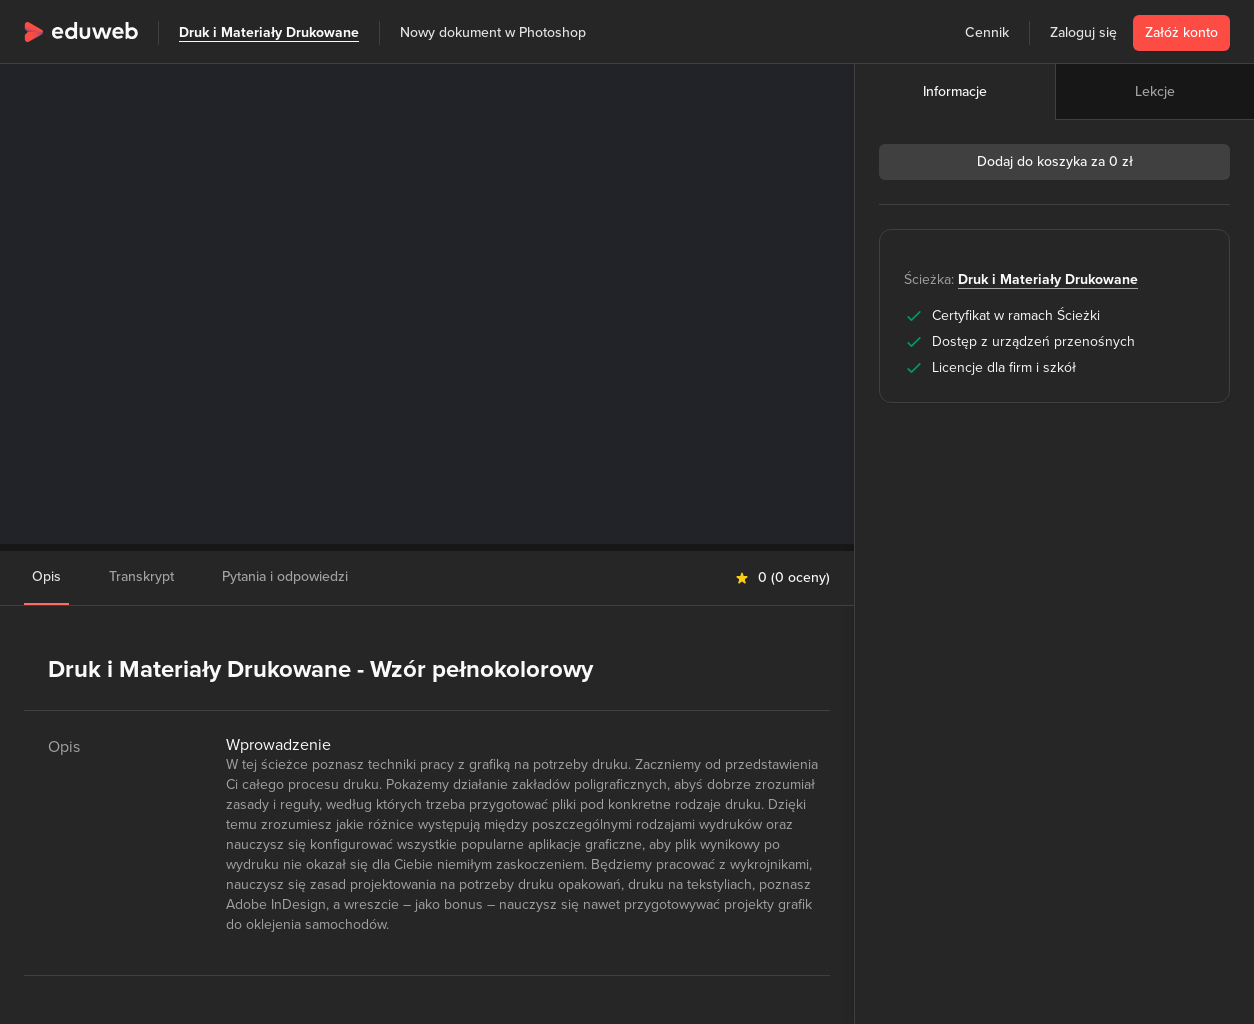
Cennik (987, 32)
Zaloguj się (1083, 32)
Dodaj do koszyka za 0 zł (1055, 161)
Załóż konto (1181, 32)
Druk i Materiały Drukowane (269, 32)
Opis (46, 576)
